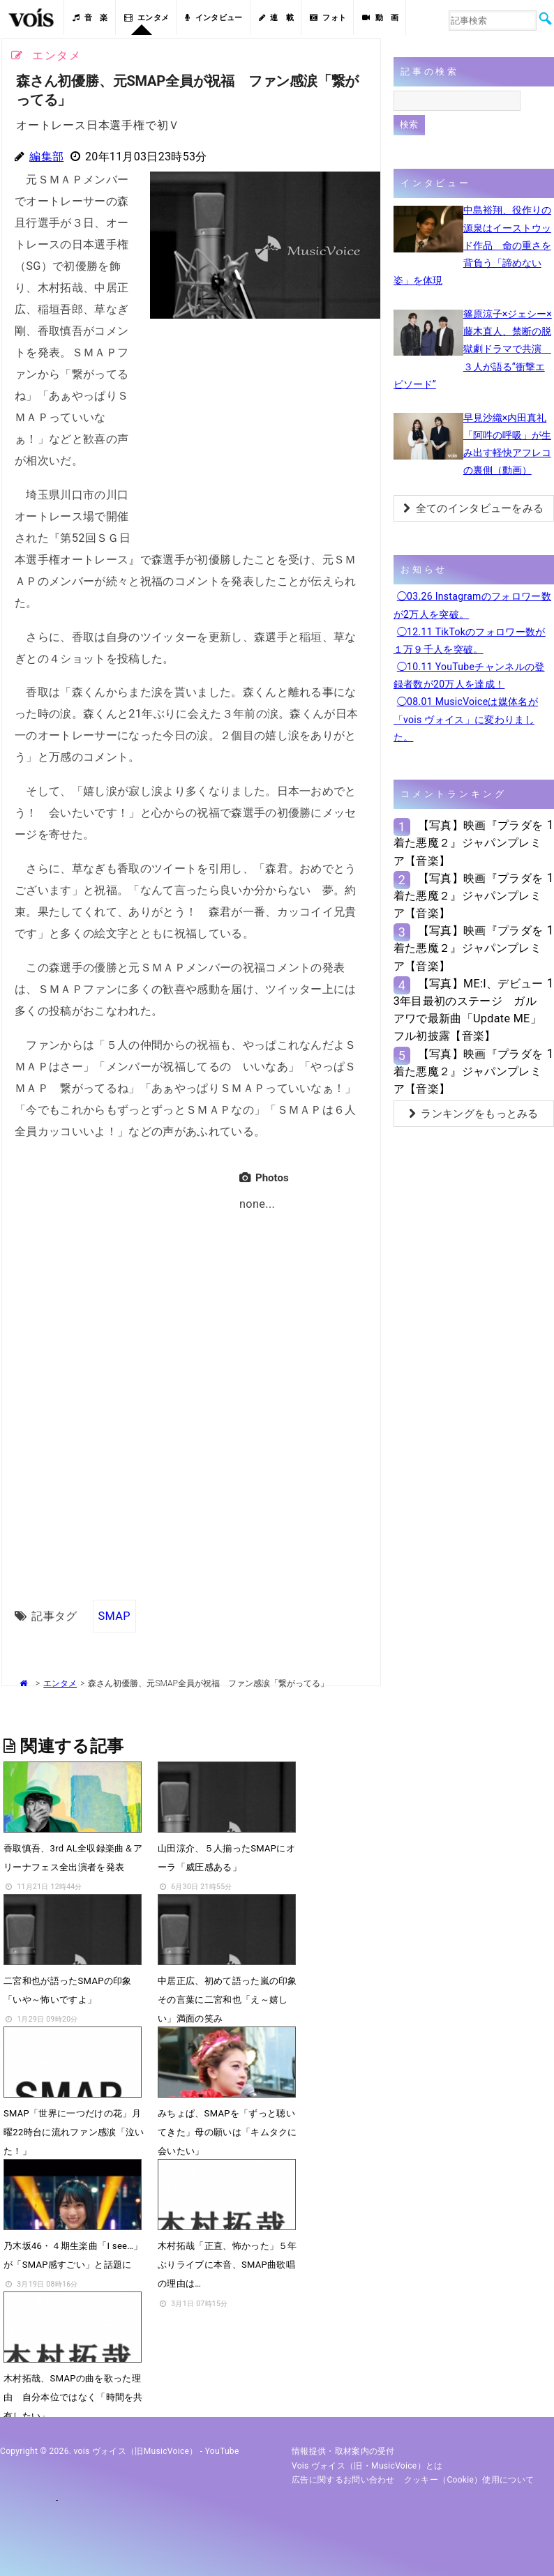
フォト (328, 17)
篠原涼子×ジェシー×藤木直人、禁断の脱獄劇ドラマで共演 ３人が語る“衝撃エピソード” (473, 349)
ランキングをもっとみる (474, 1113)
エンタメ (147, 17)
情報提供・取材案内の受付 (343, 2451)
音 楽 (90, 17)
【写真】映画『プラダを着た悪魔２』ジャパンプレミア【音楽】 (469, 843)
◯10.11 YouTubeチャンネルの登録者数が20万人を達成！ (469, 675)
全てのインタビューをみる (473, 508)
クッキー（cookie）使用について (469, 2480)
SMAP (114, 1615)
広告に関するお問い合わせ (343, 2480)
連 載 (276, 17)
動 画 (380, 17)
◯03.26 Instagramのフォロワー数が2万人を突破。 (472, 605)
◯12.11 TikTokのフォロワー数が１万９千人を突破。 (470, 640)
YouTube (222, 2451)
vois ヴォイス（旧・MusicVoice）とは (367, 2466)
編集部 (46, 156)
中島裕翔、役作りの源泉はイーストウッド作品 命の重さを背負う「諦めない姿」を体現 (472, 245)
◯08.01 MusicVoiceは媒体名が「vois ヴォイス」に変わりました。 (466, 719)
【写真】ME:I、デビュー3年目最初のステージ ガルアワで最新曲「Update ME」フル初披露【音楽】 (469, 1010)
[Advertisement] (259, 422)
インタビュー (213, 17)
